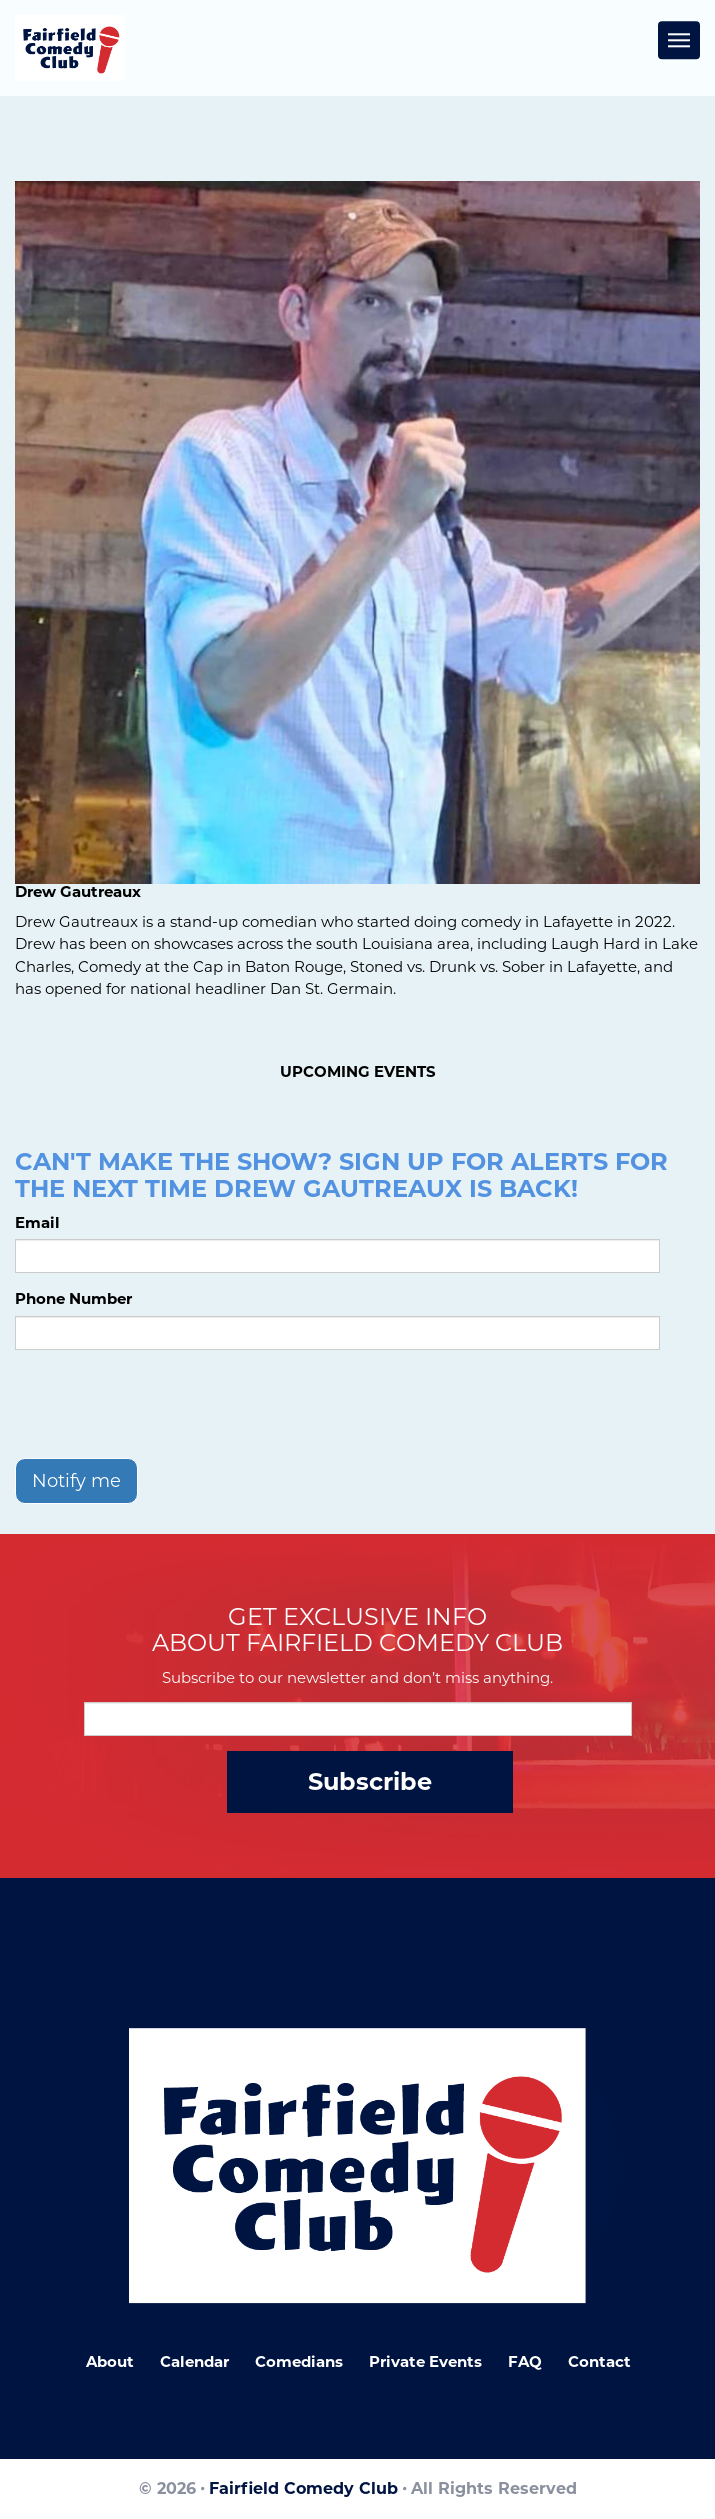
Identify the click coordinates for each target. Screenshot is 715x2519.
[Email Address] (358, 1719)
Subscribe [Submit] (370, 1781)
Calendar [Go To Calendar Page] (194, 2361)
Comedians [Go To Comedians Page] (299, 2361)
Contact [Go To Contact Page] (599, 2361)
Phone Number (73, 1298)
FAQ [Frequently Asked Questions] (525, 2361)
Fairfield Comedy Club (303, 2488)
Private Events (425, 2361)
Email (37, 1222)
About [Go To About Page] (110, 2361)
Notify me (76, 1481)
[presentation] (167, 1404)
